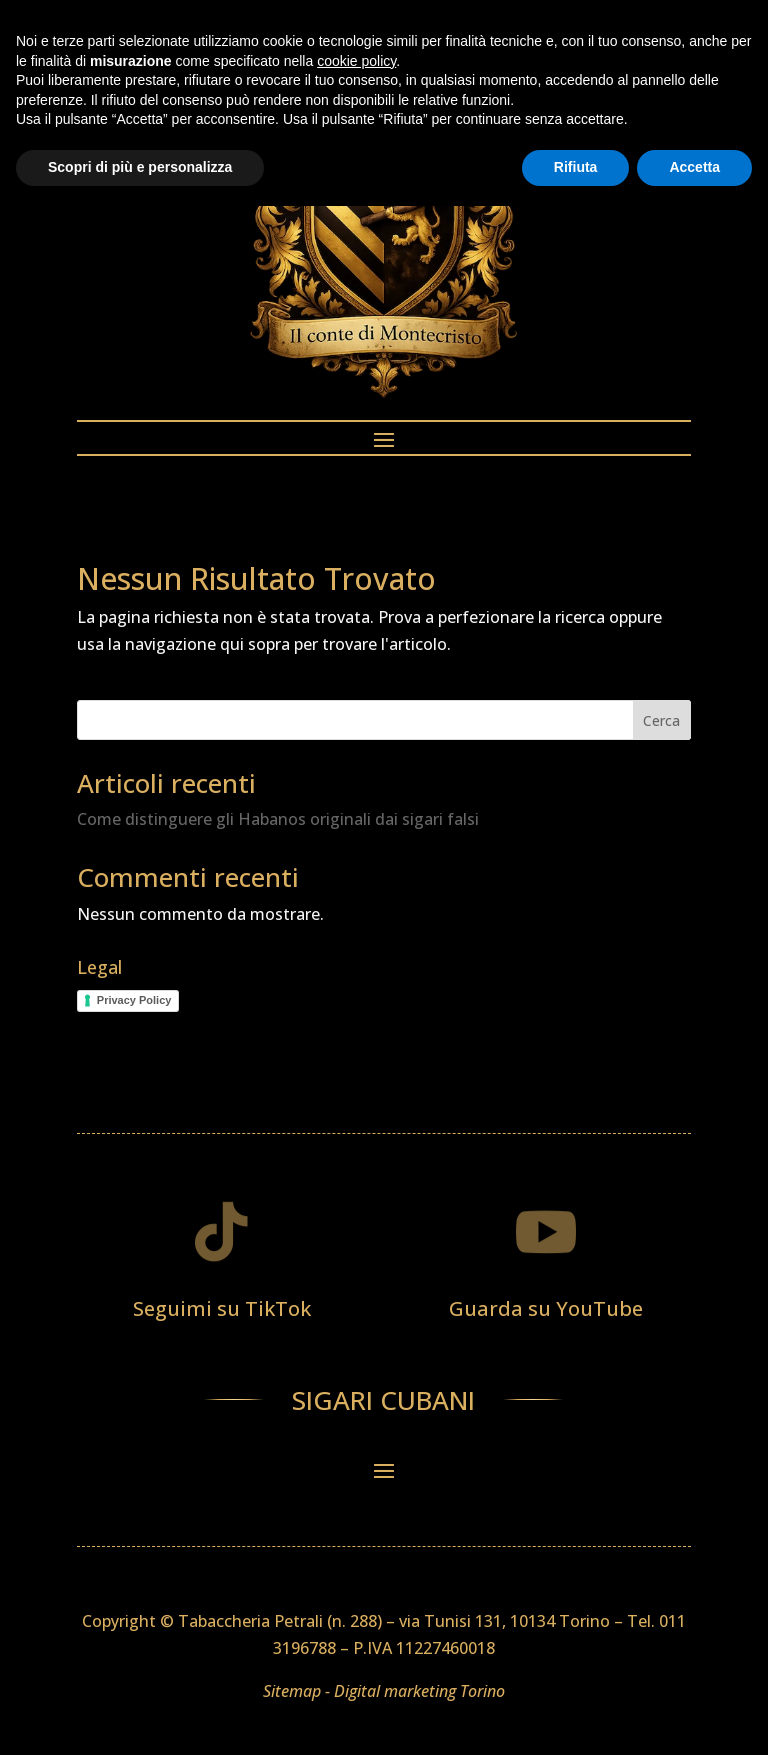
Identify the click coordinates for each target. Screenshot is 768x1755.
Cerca (661, 720)
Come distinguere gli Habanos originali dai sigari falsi (278, 819)
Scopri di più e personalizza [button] (140, 1716)
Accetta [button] (694, 1716)
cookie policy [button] (356, 1610)
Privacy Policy (134, 1000)
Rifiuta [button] (576, 1716)
